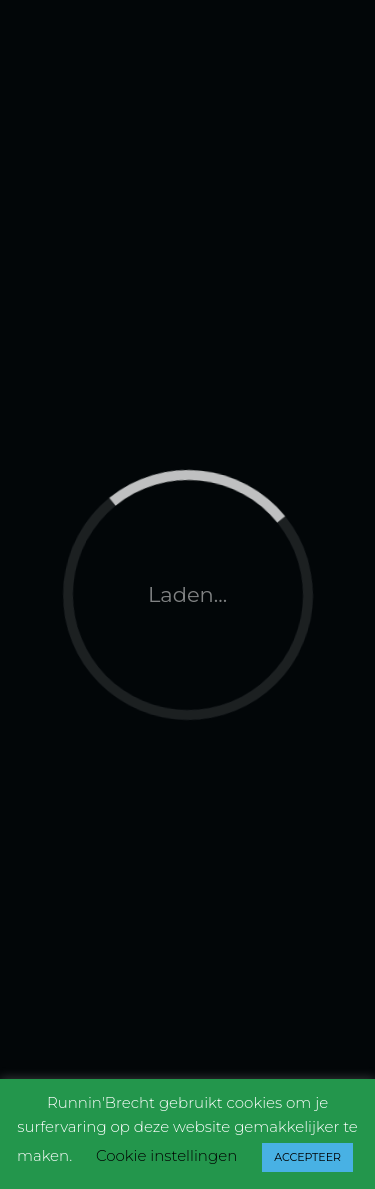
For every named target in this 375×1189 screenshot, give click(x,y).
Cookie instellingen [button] (166, 1155)
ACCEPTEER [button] (307, 1157)
